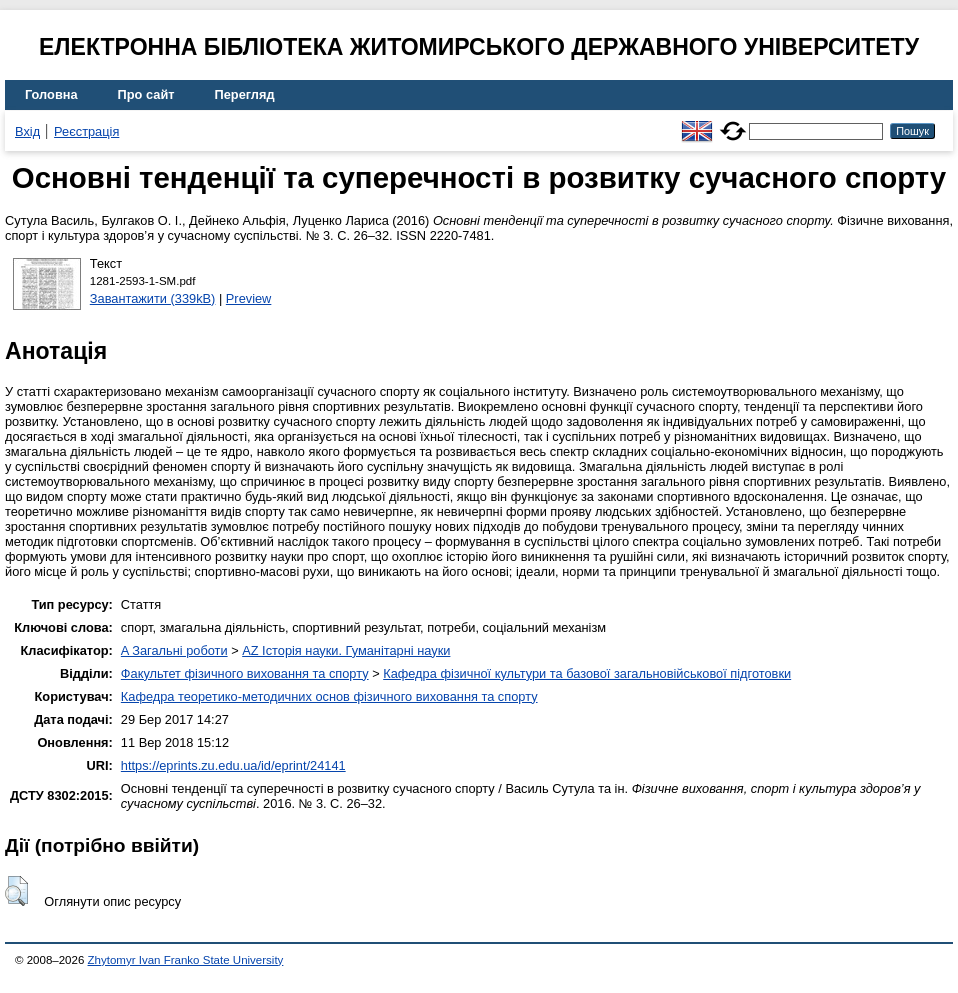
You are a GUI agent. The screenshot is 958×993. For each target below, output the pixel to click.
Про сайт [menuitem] (146, 94)
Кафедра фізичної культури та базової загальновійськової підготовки (587, 673)
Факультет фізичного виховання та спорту (245, 673)
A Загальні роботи (174, 650)
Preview (249, 298)
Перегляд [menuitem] (245, 94)
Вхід (27, 131)
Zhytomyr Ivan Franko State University (186, 960)
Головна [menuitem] (51, 94)
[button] (16, 891)
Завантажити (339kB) (153, 298)
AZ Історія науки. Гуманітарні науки (346, 650)
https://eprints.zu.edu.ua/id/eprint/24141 (233, 765)
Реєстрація (86, 131)
